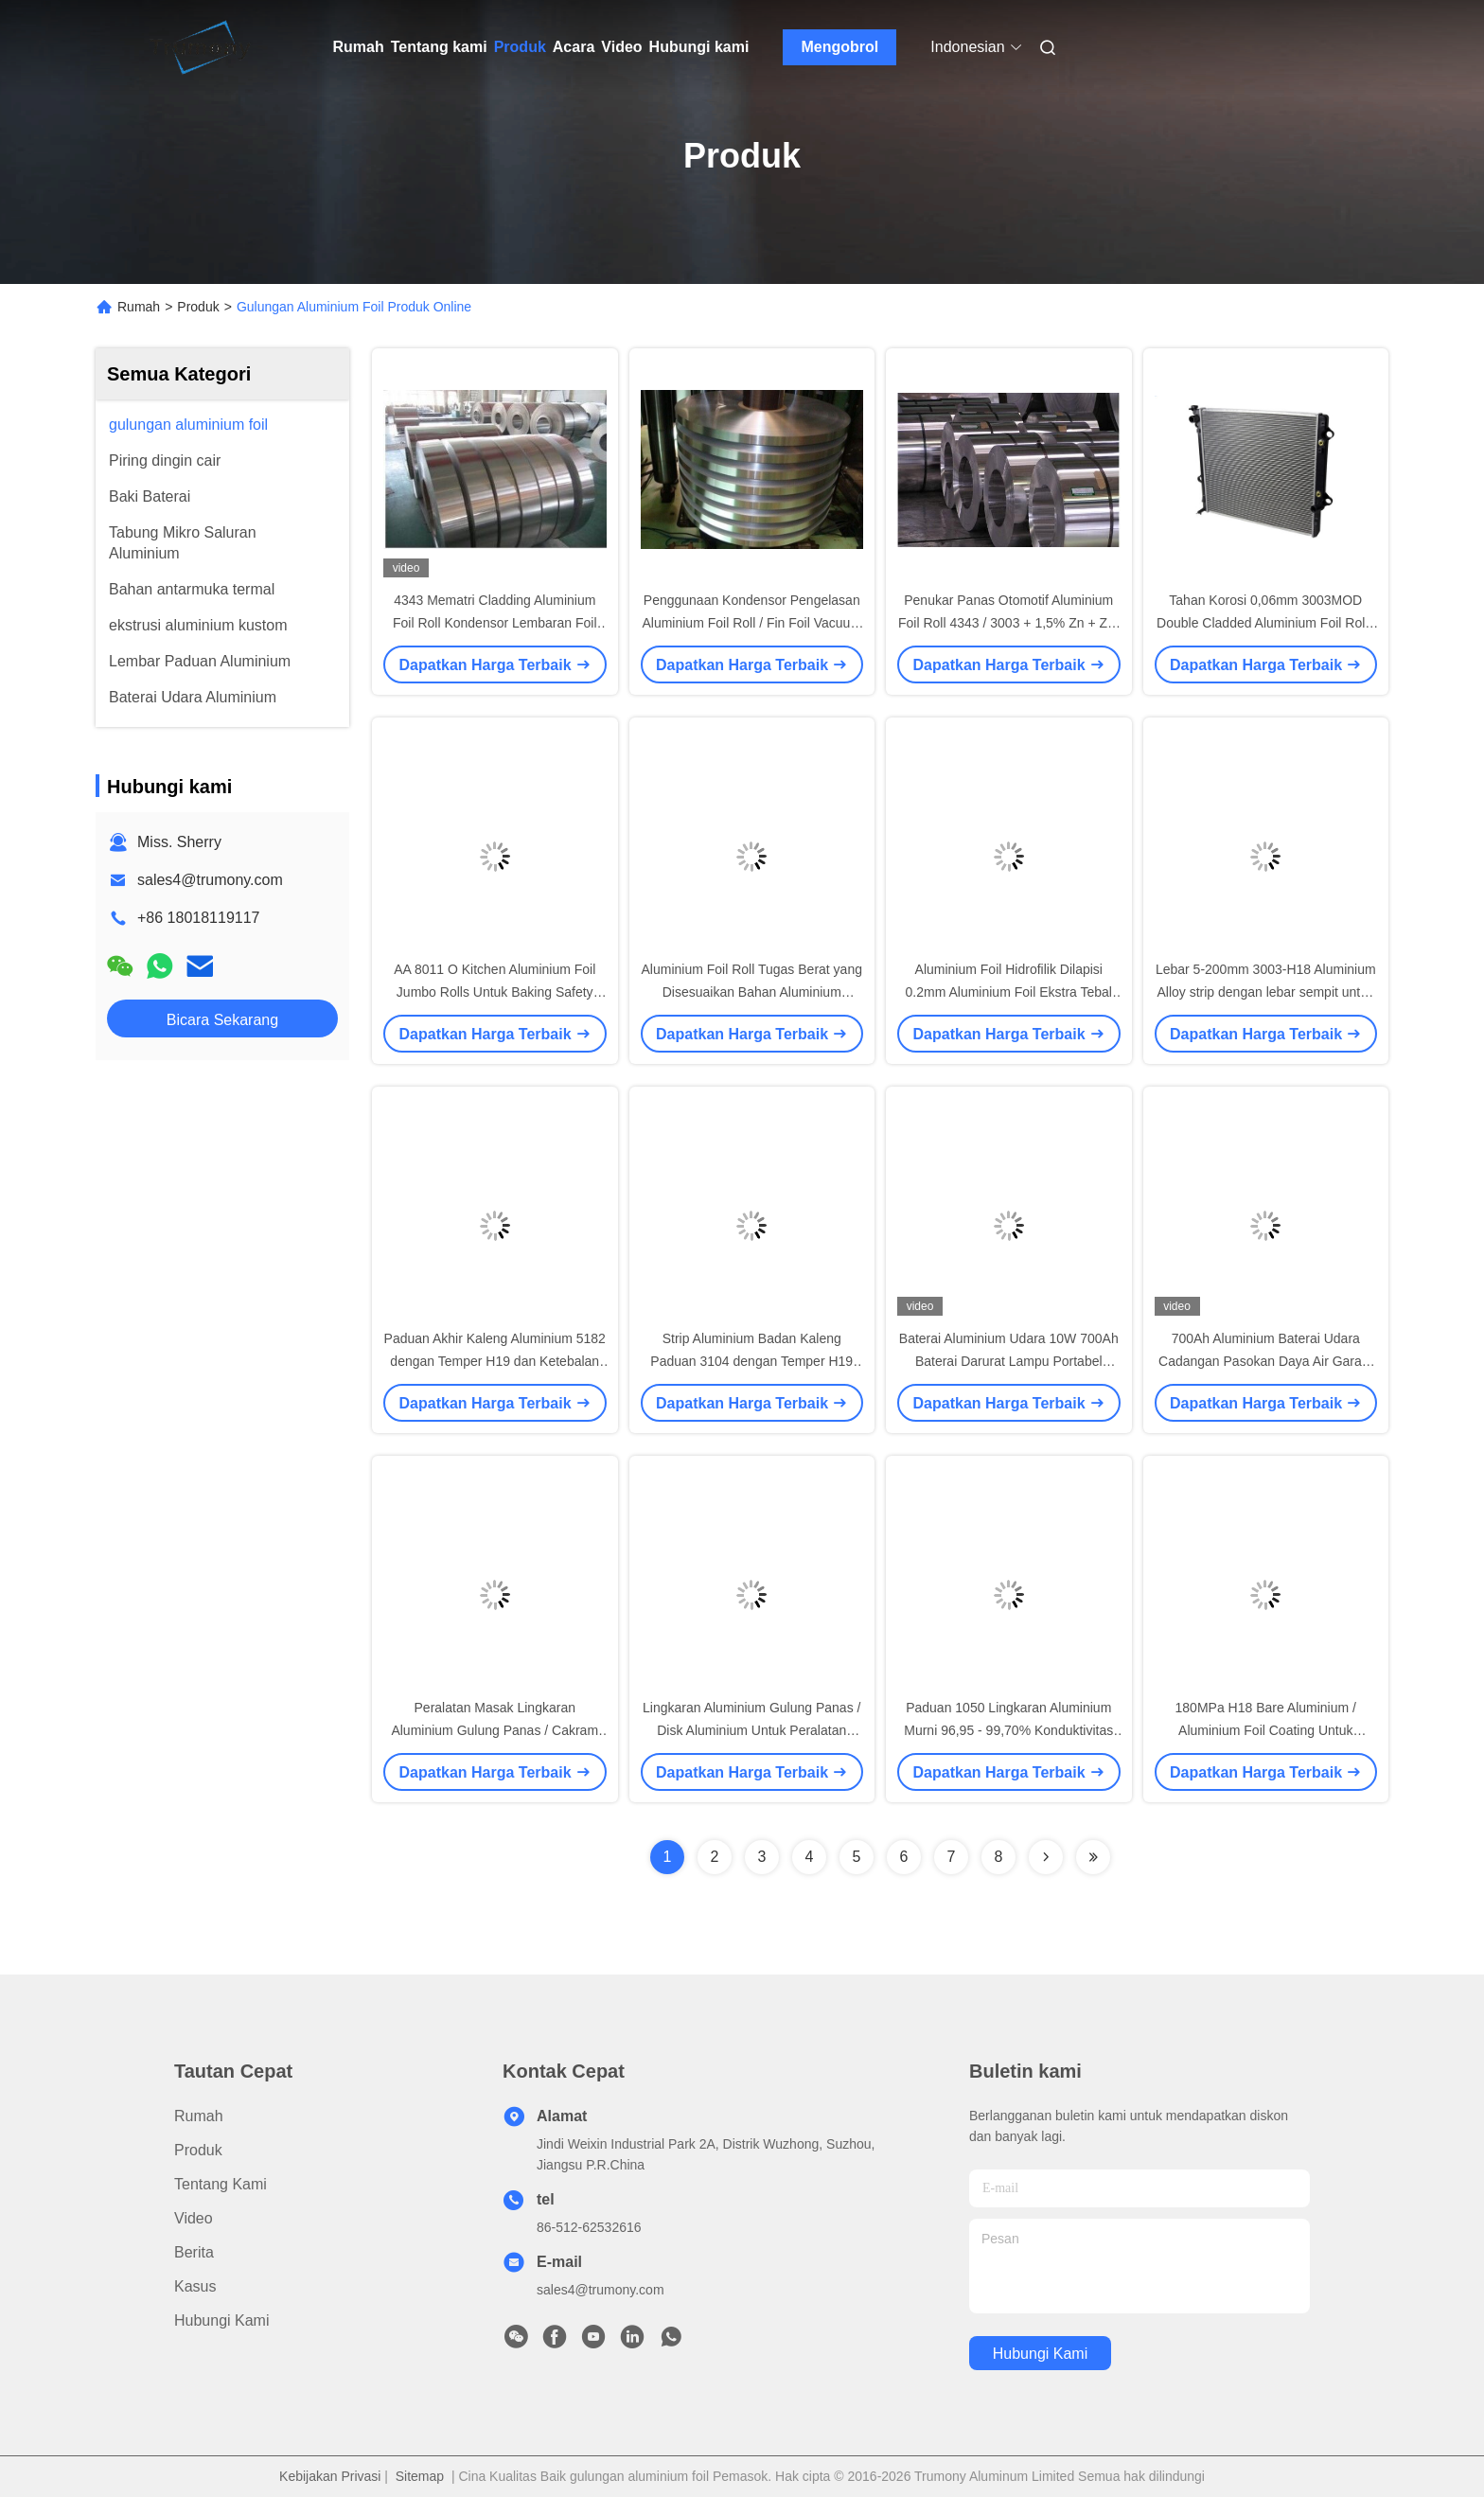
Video (621, 47)
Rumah (358, 47)
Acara (573, 47)
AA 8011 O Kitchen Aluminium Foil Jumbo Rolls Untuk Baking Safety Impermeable (494, 992)
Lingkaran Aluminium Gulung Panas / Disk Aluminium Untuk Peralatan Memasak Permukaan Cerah (751, 1730)
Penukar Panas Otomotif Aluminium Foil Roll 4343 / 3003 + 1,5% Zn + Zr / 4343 (1008, 623)
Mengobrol (839, 47)
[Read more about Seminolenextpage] (1046, 1857)
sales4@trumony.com (210, 880)
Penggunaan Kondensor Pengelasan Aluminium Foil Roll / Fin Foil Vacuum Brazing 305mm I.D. (751, 623)
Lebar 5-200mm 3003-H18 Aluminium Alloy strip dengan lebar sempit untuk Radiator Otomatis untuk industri (1266, 992)
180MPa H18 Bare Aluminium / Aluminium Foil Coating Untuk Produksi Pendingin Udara (1265, 1730)
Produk (520, 47)
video (193, 2218)
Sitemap (420, 2476)
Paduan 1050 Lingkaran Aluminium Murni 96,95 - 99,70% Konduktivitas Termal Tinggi (1008, 1730)
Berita (194, 2252)
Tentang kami (439, 47)
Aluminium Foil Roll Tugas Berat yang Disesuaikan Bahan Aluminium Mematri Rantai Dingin (752, 992)
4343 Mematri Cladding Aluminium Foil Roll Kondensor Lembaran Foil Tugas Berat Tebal (495, 623)
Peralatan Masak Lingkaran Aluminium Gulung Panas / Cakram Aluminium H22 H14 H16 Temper (494, 1730)
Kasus (195, 2286)
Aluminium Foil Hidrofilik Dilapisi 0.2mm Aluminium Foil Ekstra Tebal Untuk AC (1009, 992)
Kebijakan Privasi (329, 2476)
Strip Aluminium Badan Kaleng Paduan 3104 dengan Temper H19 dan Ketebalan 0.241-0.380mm (751, 1361)
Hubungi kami (699, 47)
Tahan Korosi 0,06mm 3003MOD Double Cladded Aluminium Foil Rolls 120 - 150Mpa (1265, 623)
